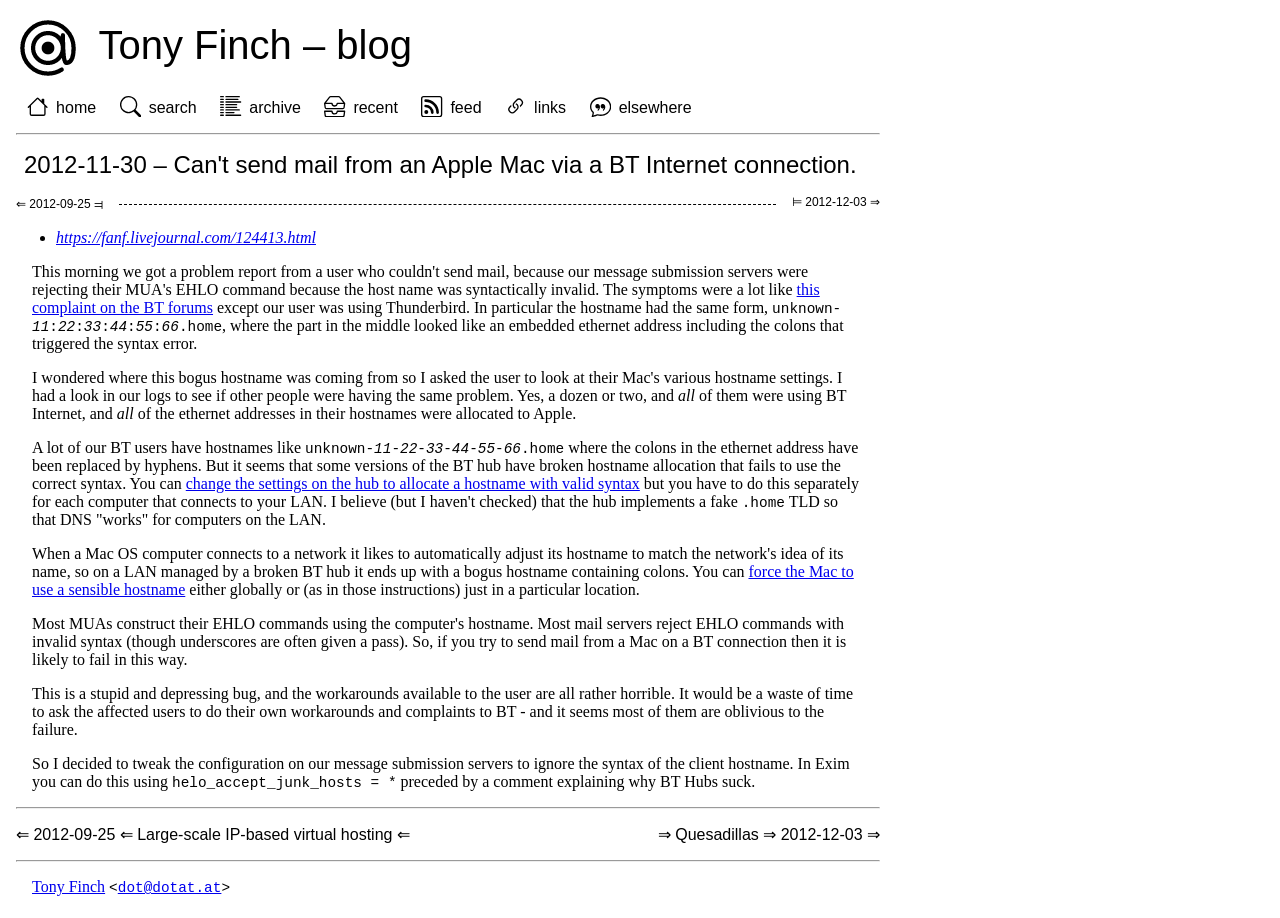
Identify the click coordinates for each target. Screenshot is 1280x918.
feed (465, 107)
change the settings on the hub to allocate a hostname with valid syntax (413, 486)
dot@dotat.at (170, 892)
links (550, 107)
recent (375, 107)
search (173, 107)
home (76, 107)
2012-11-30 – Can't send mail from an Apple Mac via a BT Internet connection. (440, 164)
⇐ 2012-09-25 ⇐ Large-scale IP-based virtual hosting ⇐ (213, 839)
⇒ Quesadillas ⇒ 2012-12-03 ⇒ (769, 839)
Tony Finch (68, 892)
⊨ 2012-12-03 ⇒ (836, 202)
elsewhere (655, 107)
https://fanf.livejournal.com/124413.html (186, 237)
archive (275, 107)
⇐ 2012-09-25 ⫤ (59, 204)
